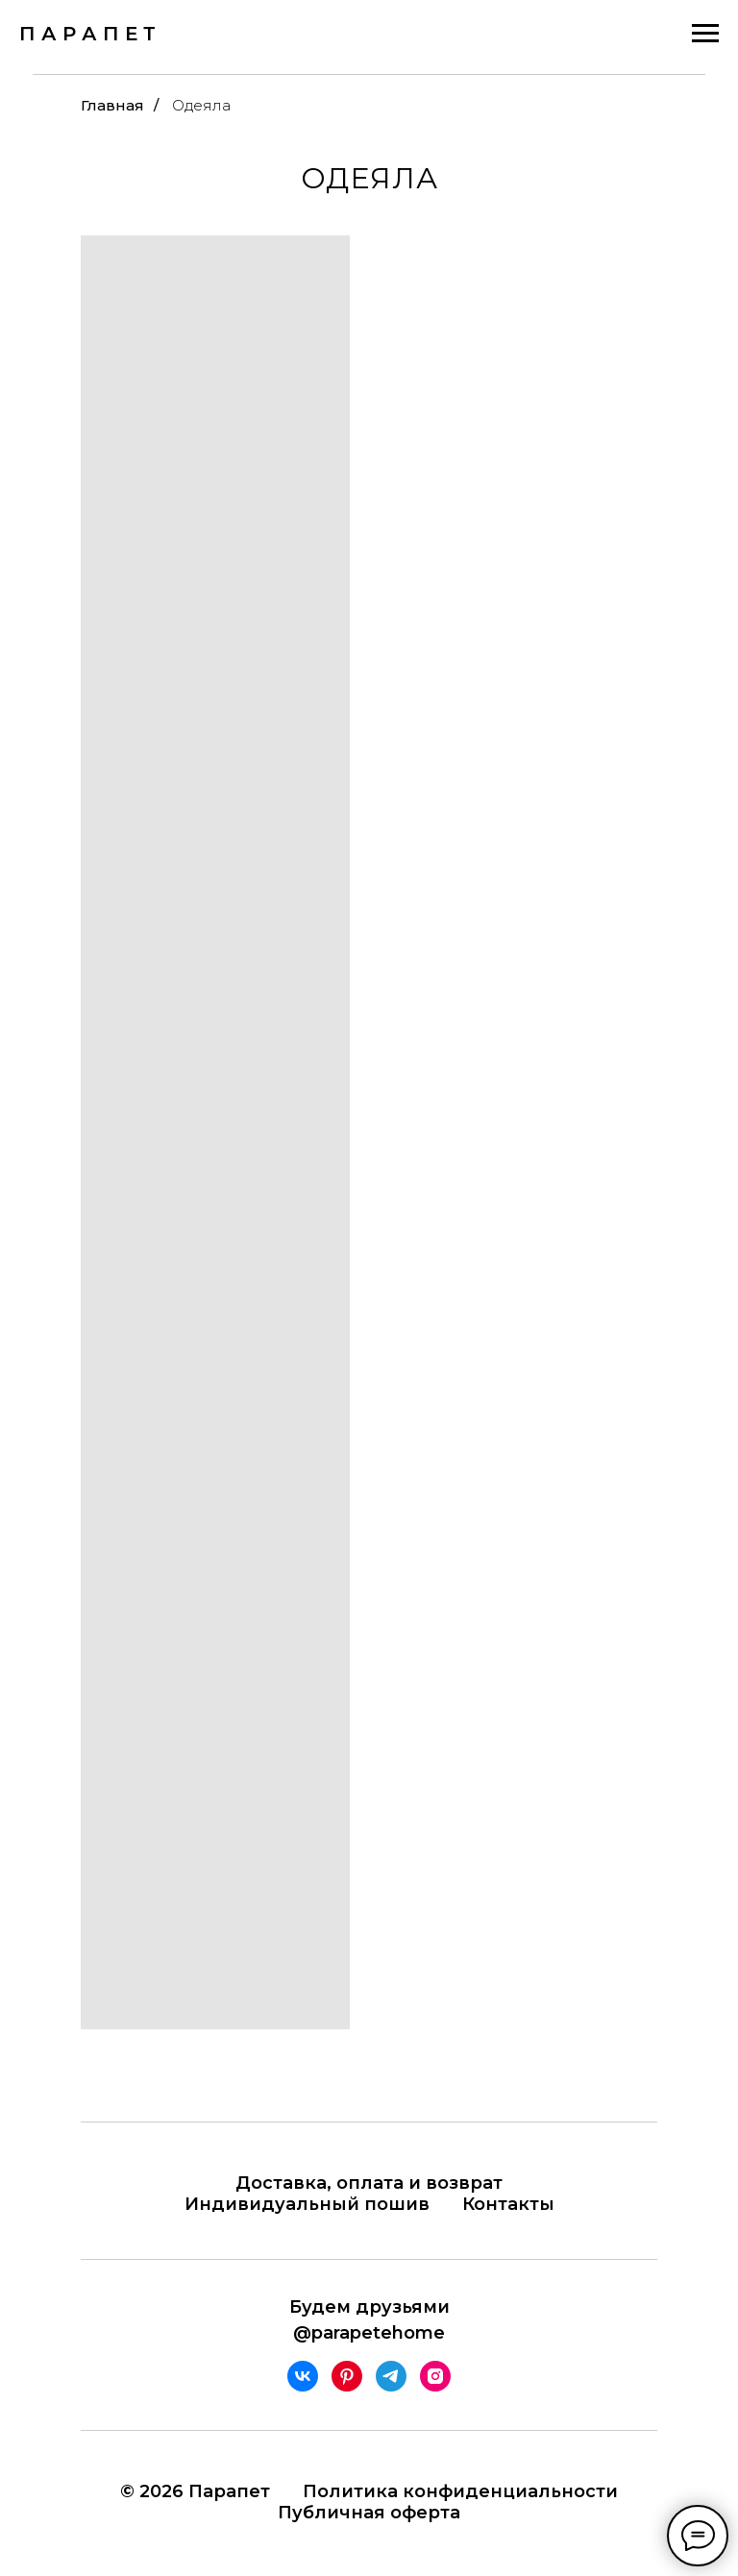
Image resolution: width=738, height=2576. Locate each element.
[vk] (302, 2376)
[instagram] (435, 2376)
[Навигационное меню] (705, 33)
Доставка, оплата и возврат (369, 2183)
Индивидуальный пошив (307, 2204)
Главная (112, 105)
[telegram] (391, 2376)
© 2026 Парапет (195, 2491)
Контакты (508, 2204)
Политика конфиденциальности (460, 2491)
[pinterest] (347, 2376)
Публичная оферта (369, 2512)
